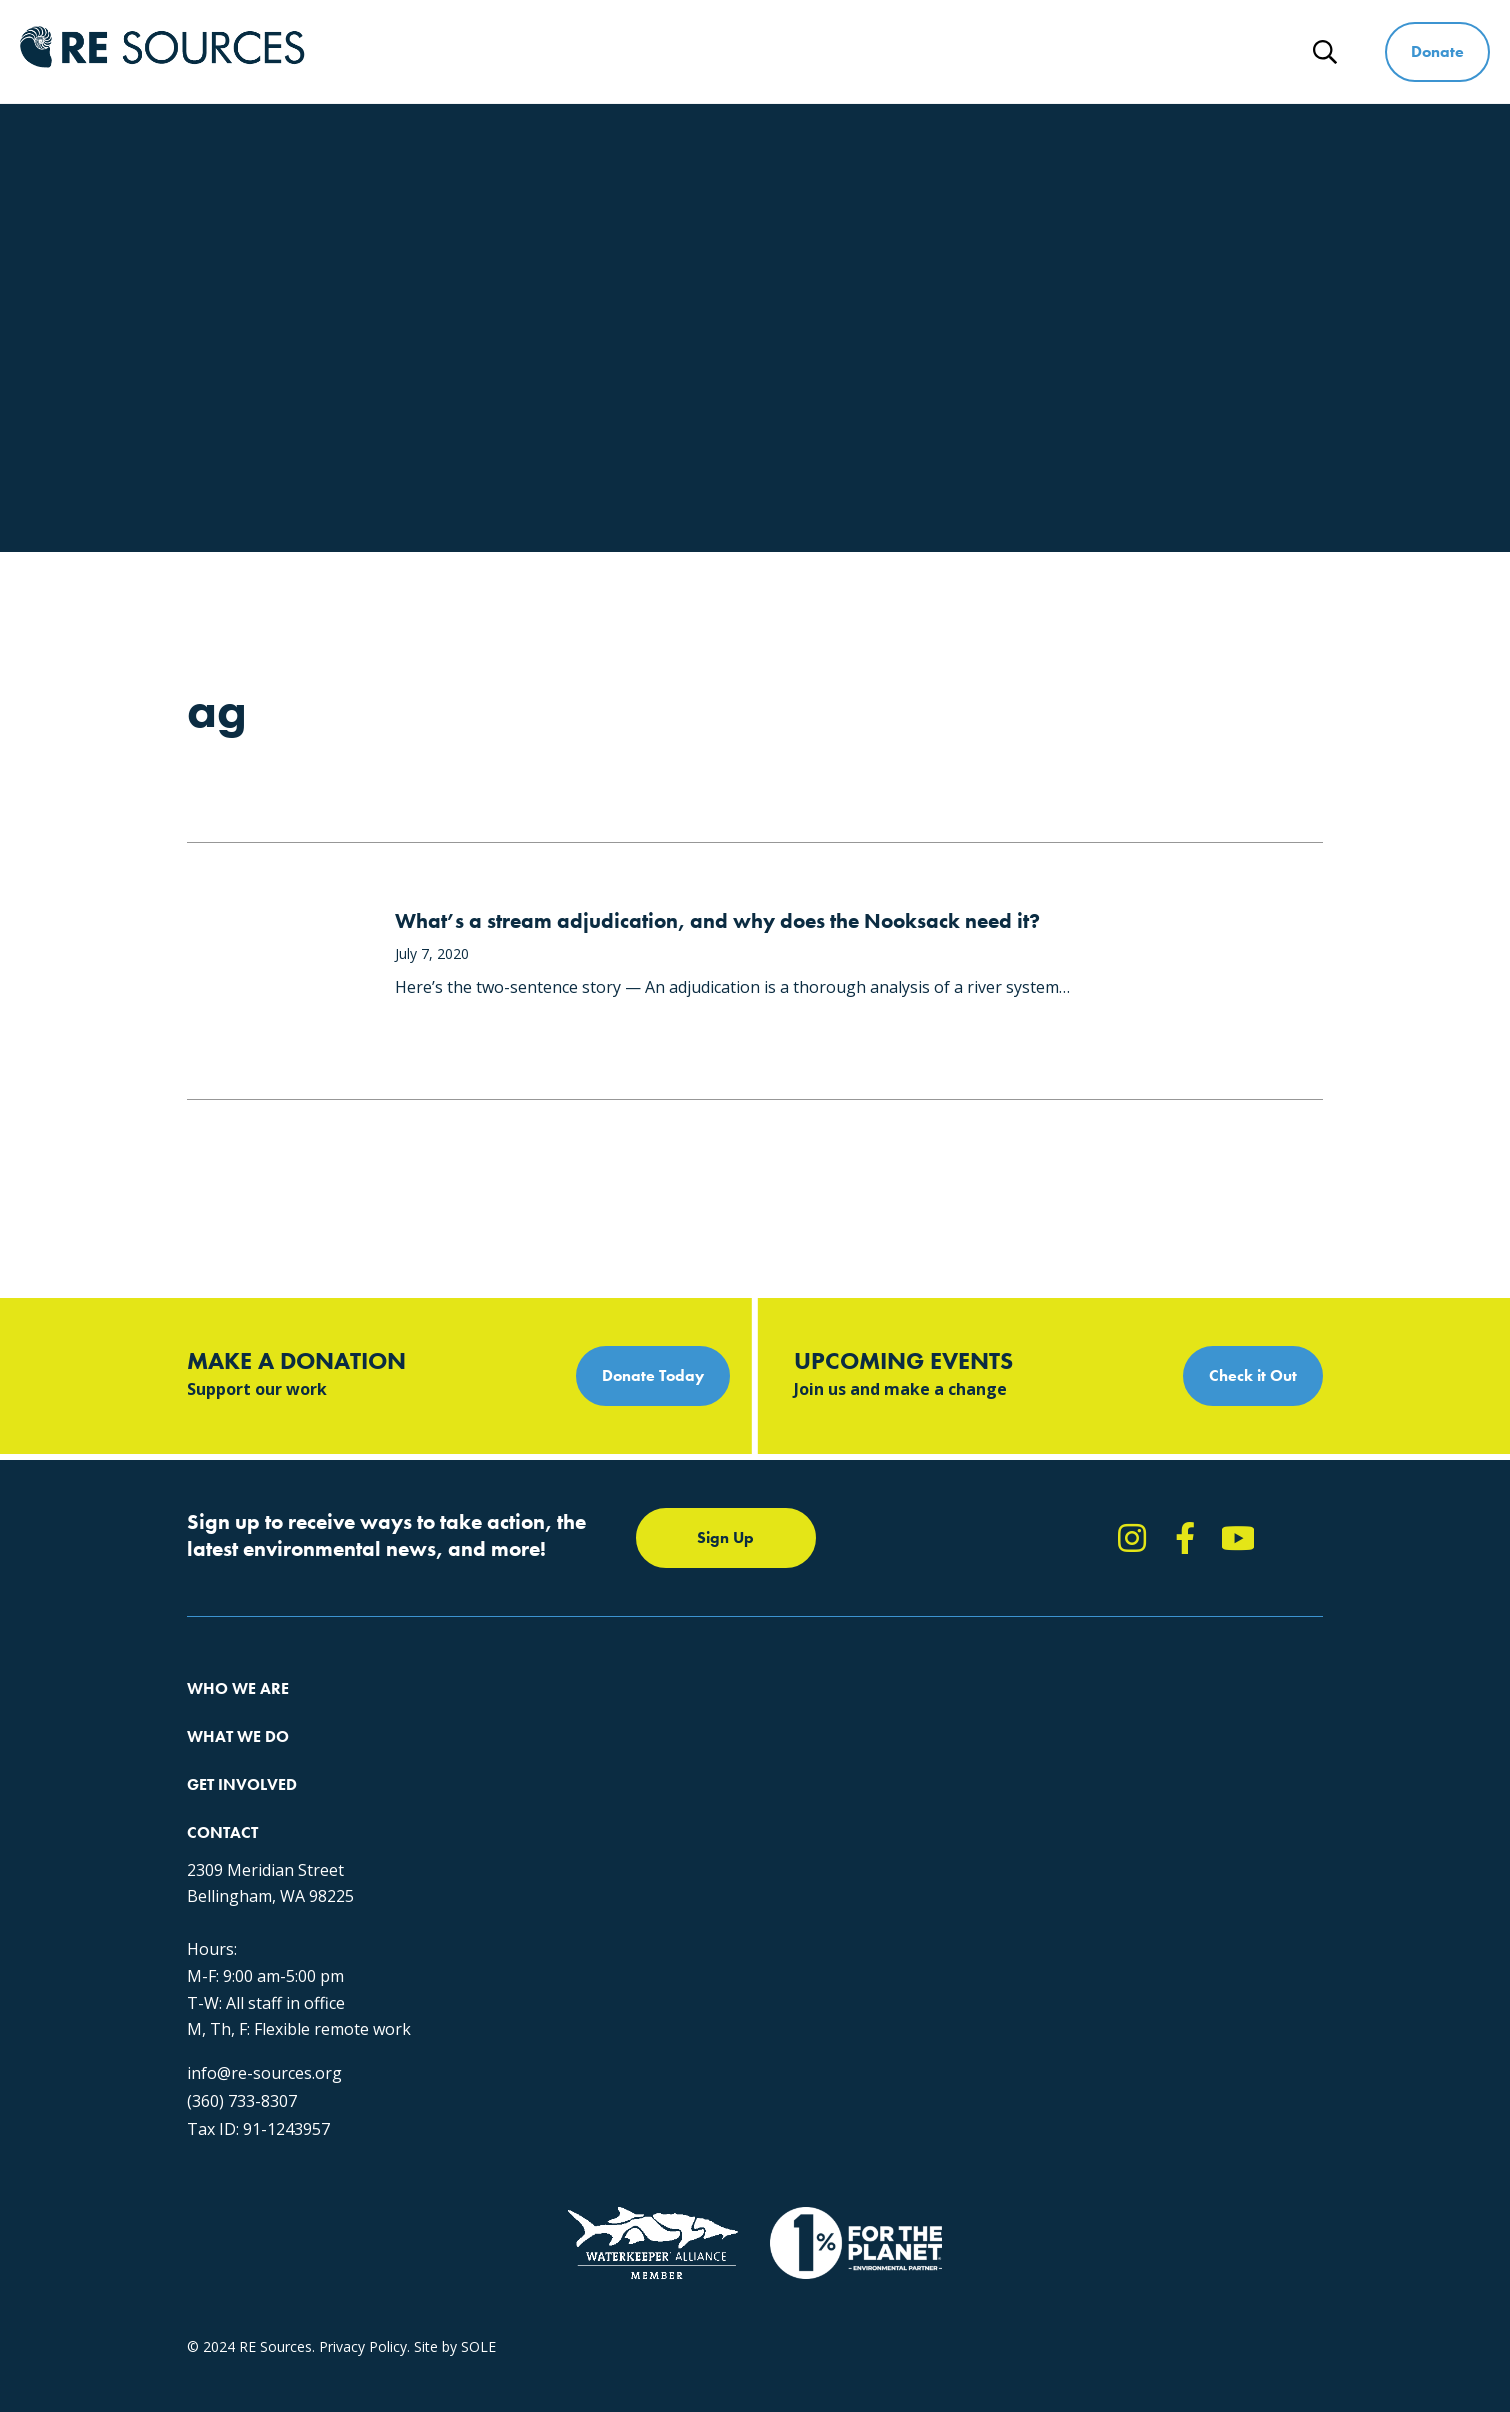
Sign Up (725, 1537)
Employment (228, 1822)
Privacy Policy (363, 2234)
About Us (217, 1714)
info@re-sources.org (1093, 1913)
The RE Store (485, 1858)
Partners (214, 1858)
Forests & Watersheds (515, 1822)
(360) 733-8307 (1071, 1941)
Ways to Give (1113, 51)
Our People (223, 1786)
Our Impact (223, 1750)
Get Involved (957, 51)
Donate (1437, 51)
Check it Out (1253, 1375)
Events (744, 1822)
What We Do (803, 51)
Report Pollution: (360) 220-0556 (828, 1750)
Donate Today (653, 1375)
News (1243, 51)
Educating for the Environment (541, 1786)
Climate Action (490, 1750)
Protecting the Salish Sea (523, 1714)
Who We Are (650, 51)
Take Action (761, 1714)
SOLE (478, 2234)
